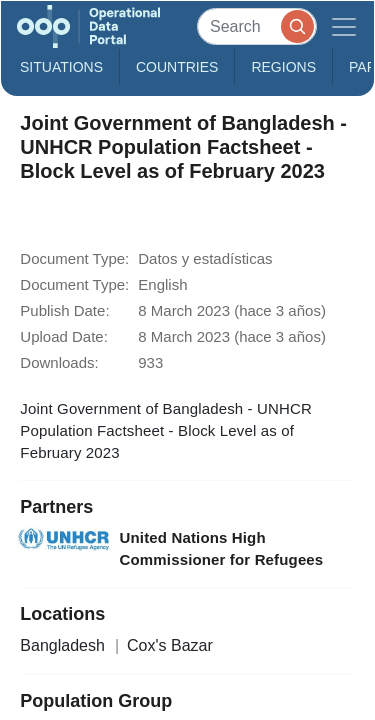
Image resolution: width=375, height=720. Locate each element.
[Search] (257, 26)
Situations (61, 67)
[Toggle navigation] (344, 26)
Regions (283, 67)
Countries (177, 67)
